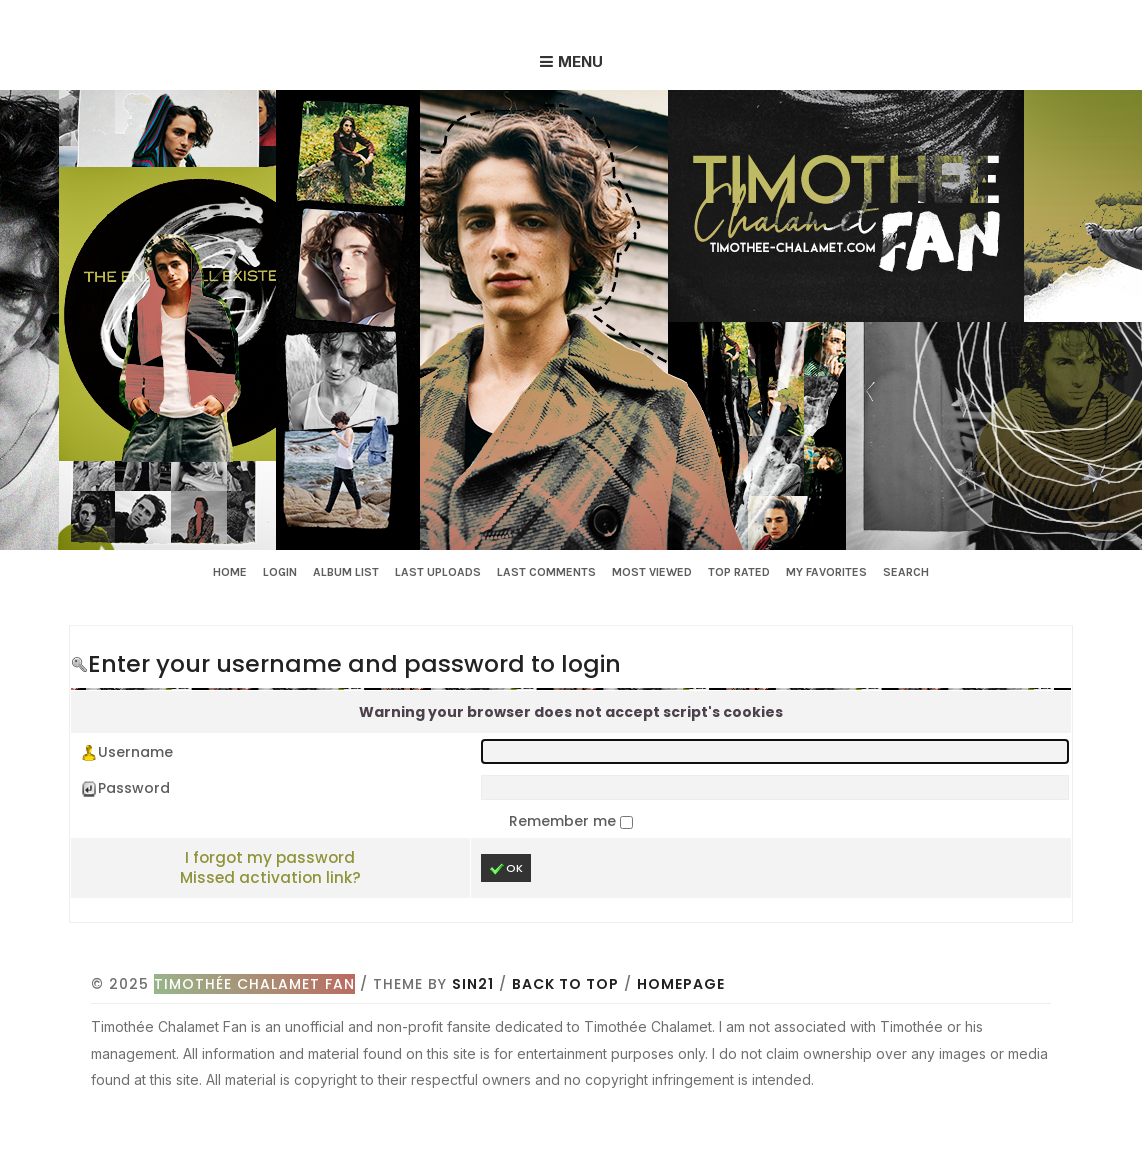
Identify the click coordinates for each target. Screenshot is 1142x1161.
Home (230, 572)
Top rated (739, 572)
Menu (580, 61)
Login (280, 572)
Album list (346, 572)
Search (906, 572)
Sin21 (473, 984)
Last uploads (438, 572)
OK (506, 868)
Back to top (565, 984)
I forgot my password (270, 857)
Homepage (681, 984)
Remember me (564, 821)
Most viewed (652, 572)
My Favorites (826, 572)
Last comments (546, 572)
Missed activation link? (270, 877)
